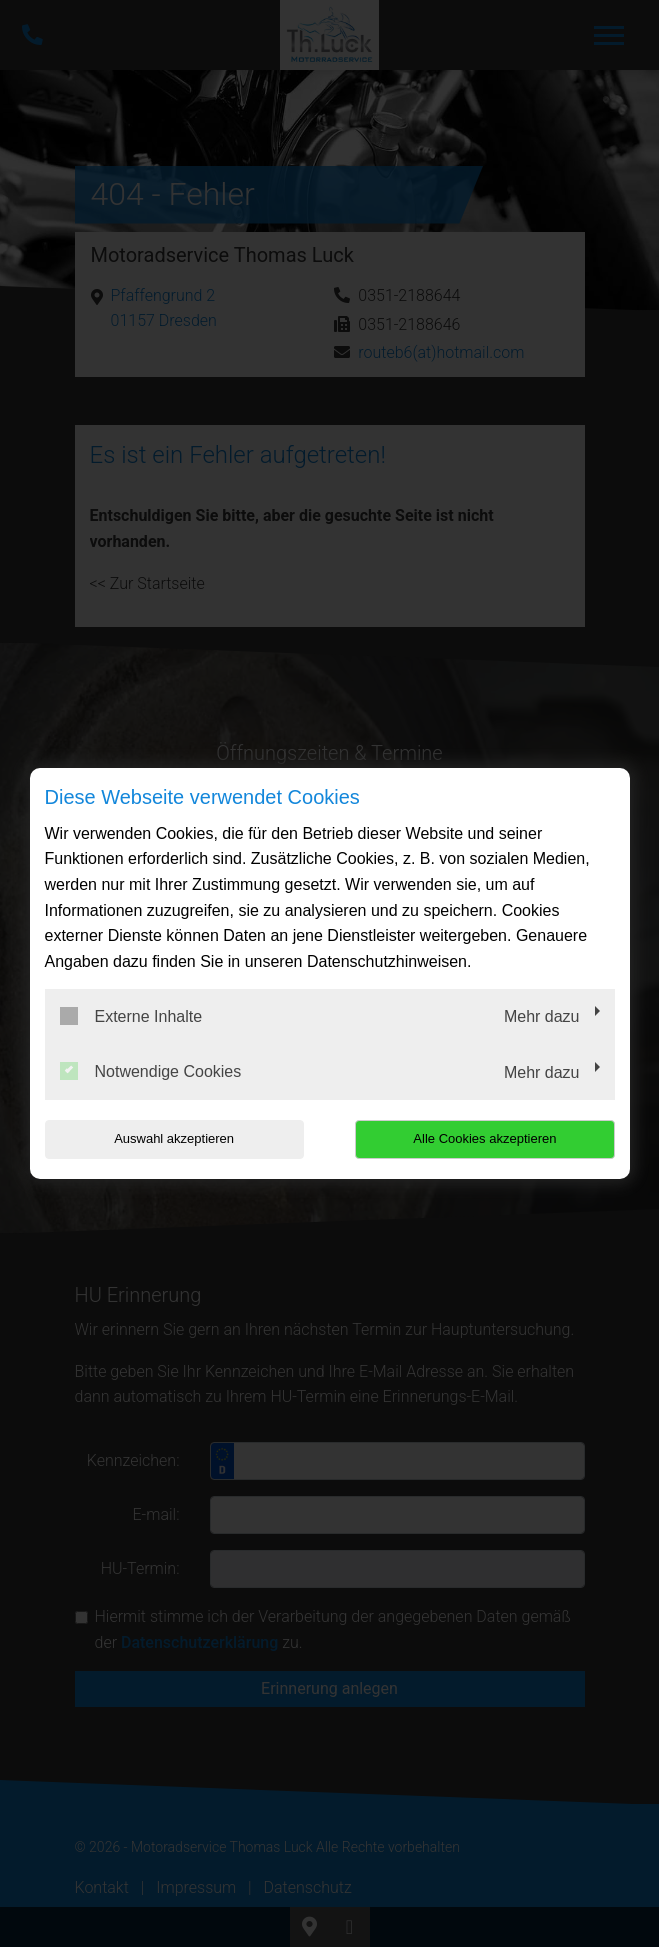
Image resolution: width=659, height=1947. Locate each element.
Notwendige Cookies (151, 1071)
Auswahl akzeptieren (173, 1138)
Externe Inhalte (131, 1016)
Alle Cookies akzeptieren (486, 1138)
